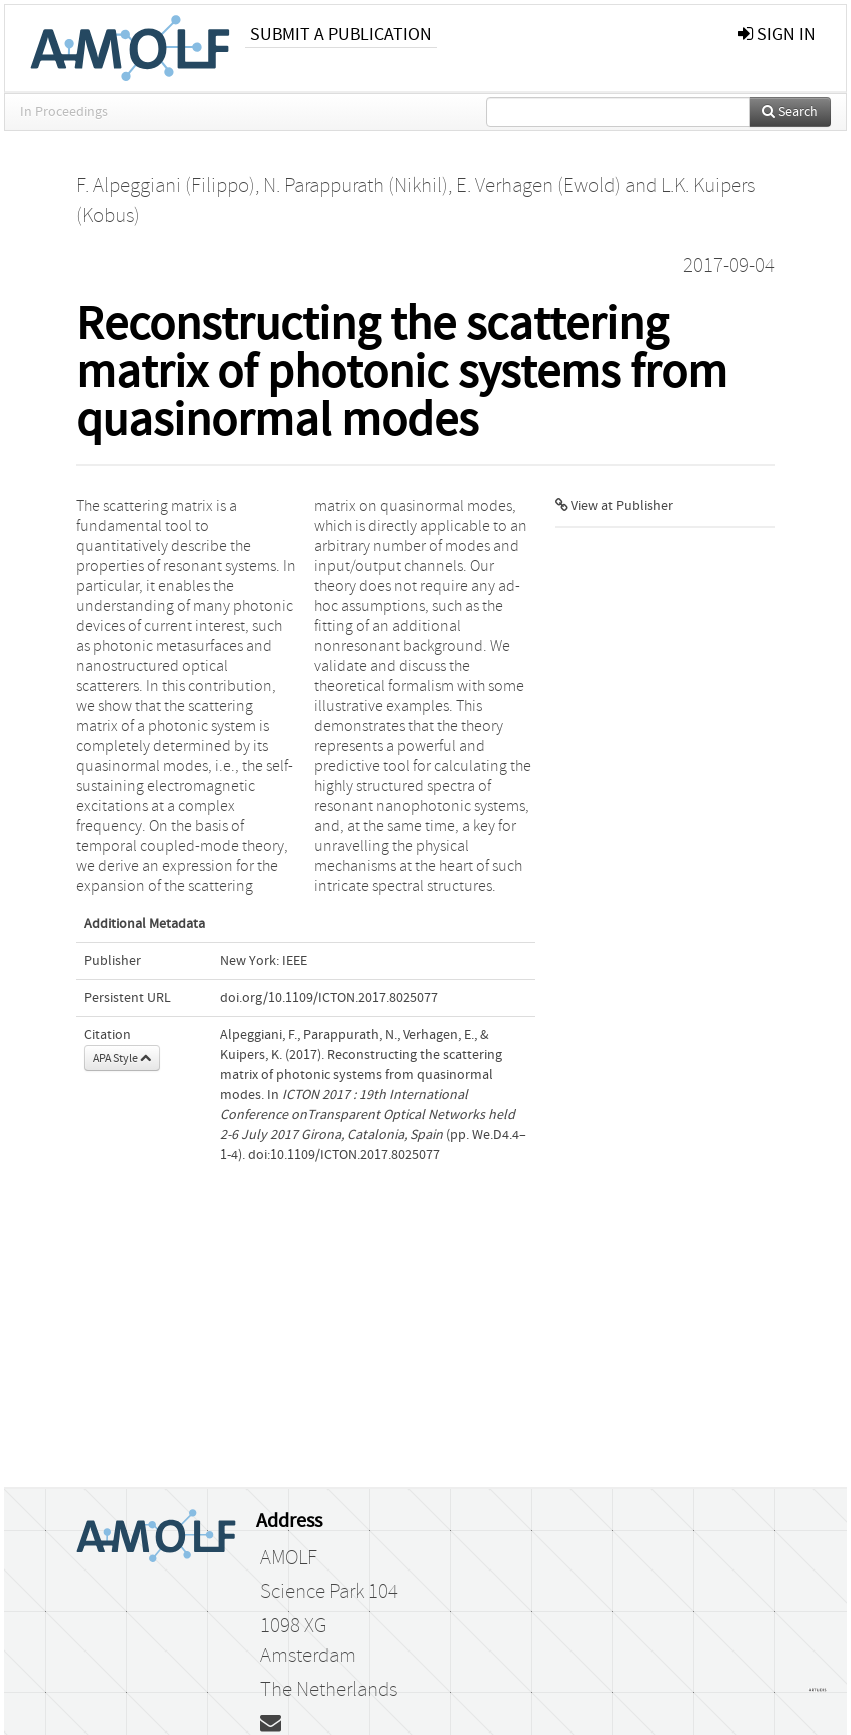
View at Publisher (614, 506)
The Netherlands (328, 1690)
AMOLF (288, 1558)
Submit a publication (341, 34)
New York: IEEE (263, 961)
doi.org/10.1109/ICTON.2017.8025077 (329, 998)
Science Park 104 (329, 1592)
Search (790, 112)
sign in (777, 34)
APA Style (122, 1058)
